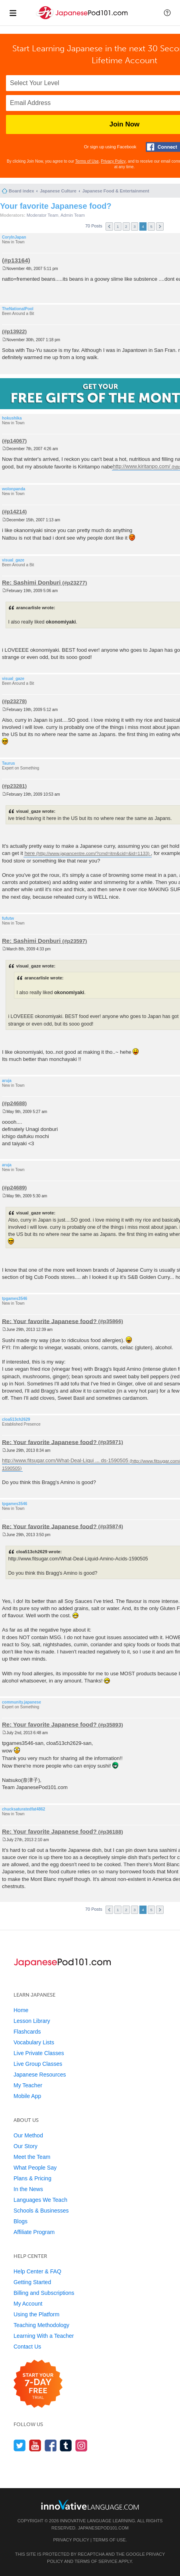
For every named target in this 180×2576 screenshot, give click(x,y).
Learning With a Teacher (44, 2336)
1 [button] (118, 226)
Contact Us (27, 2346)
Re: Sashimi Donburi (31, 582)
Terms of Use (87, 161)
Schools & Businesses (41, 2210)
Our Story (25, 2146)
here (29, 853)
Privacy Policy (113, 161)
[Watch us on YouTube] (35, 2445)
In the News (28, 2189)
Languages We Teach (40, 2200)
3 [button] (134, 226)
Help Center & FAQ (37, 2271)
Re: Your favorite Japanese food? (49, 1320)
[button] (167, 12)
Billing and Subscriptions (44, 2293)
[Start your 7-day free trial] (38, 2384)
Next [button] (160, 226)
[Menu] (12, 12)
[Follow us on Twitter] (20, 2445)
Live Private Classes (39, 2053)
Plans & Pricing (32, 2178)
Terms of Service (95, 2561)
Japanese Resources (40, 2074)
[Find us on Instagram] (81, 2445)
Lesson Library (32, 2021)
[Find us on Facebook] (51, 2445)
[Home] (83, 19)
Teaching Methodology (41, 2325)
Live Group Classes (38, 2064)
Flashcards (27, 2031)
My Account (28, 2303)
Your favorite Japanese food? (56, 206)
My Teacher (28, 2085)
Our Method (28, 2135)
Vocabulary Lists (34, 2042)
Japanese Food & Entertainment (115, 190)
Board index (21, 190)
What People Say (35, 2167)
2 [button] (126, 226)
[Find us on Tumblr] (66, 2445)
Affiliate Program (34, 2232)
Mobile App (27, 2096)
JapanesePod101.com (103, 2527)
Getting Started (32, 2282)
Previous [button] (109, 226)
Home (21, 2010)
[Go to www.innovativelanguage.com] (90, 2504)
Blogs (20, 2221)
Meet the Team (32, 2157)
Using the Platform (36, 2314)
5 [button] (151, 226)
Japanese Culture (58, 190)
